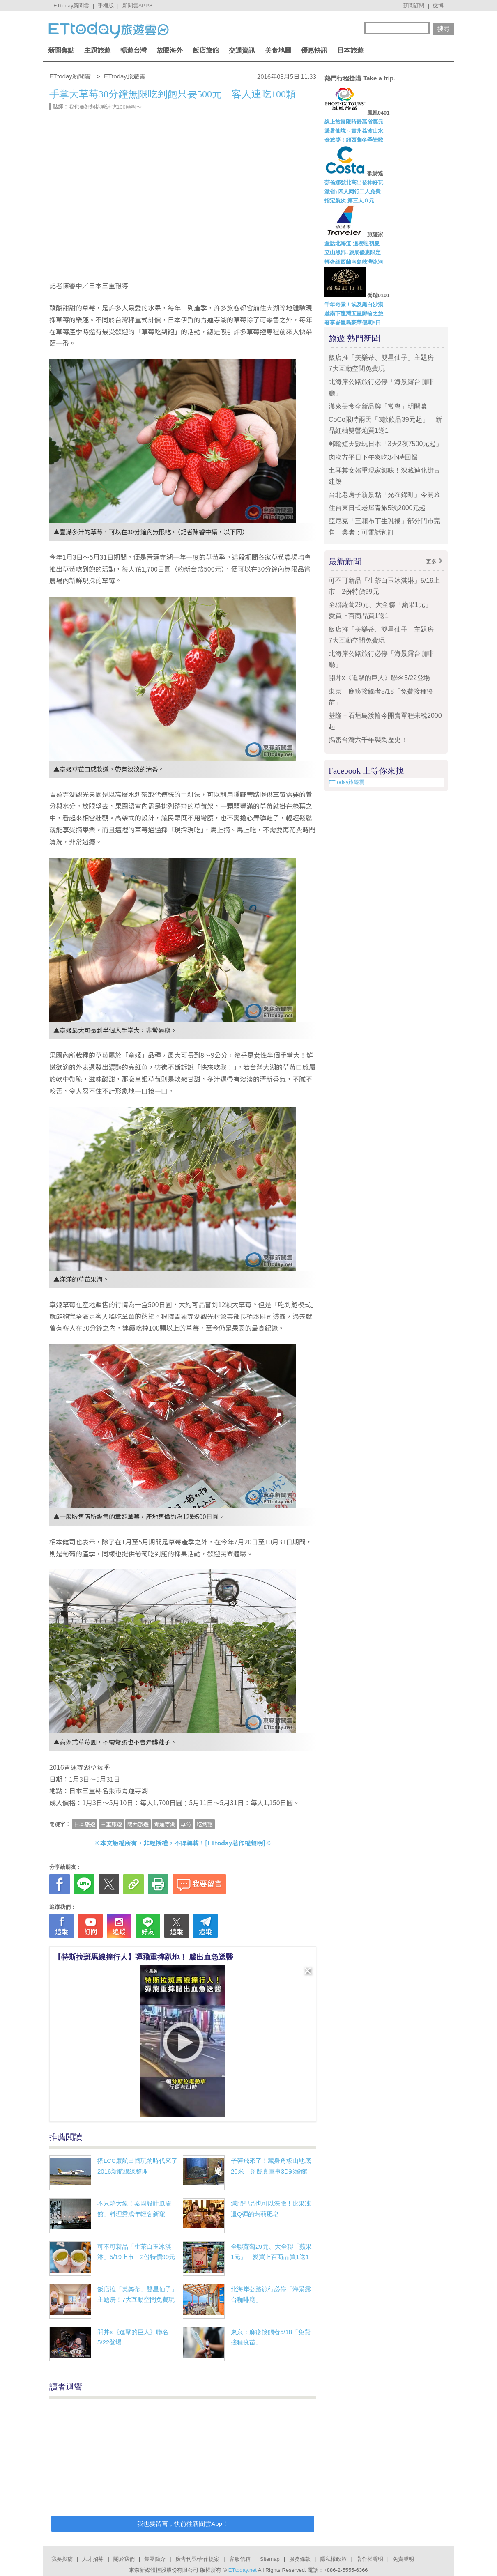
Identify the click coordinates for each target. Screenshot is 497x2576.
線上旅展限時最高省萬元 (353, 122)
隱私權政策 (333, 2559)
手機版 (106, 5)
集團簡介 (155, 2559)
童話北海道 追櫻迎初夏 (352, 243)
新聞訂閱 (413, 5)
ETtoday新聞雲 (71, 5)
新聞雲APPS (137, 5)
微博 (438, 5)
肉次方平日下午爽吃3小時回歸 (373, 457)
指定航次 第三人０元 (349, 201)
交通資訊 (242, 50)
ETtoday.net (242, 2570)
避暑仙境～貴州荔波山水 (353, 131)
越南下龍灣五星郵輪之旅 (353, 313)
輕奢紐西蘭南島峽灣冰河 (353, 262)
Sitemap (270, 2559)
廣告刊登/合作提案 (197, 2559)
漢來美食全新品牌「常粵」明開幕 (378, 406)
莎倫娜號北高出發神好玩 (353, 182)
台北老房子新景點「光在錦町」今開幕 (384, 494)
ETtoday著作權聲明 (235, 1842)
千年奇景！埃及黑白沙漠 (353, 304)
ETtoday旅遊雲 (346, 782)
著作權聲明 (370, 2559)
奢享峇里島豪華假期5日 (352, 322)
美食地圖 (278, 50)
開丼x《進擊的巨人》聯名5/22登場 (379, 677)
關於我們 (124, 2559)
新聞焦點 (61, 50)
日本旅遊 (350, 50)
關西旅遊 (138, 1824)
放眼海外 (169, 50)
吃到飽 (205, 1824)
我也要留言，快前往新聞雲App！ (182, 2523)
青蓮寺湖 (164, 1824)
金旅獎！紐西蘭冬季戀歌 (353, 140)
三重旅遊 (111, 1824)
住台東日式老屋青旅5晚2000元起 (377, 507)
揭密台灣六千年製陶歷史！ (368, 739)
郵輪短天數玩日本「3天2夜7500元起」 (385, 443)
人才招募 (93, 2559)
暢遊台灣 (133, 50)
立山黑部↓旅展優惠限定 (352, 252)
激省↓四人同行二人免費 (352, 191)
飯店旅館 (206, 50)
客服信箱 (240, 2559)
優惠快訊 (314, 50)
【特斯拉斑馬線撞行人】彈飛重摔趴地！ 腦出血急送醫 (143, 1957)
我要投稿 (62, 2559)
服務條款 (300, 2559)
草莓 (186, 1824)
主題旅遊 (97, 50)
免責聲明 (403, 2559)
